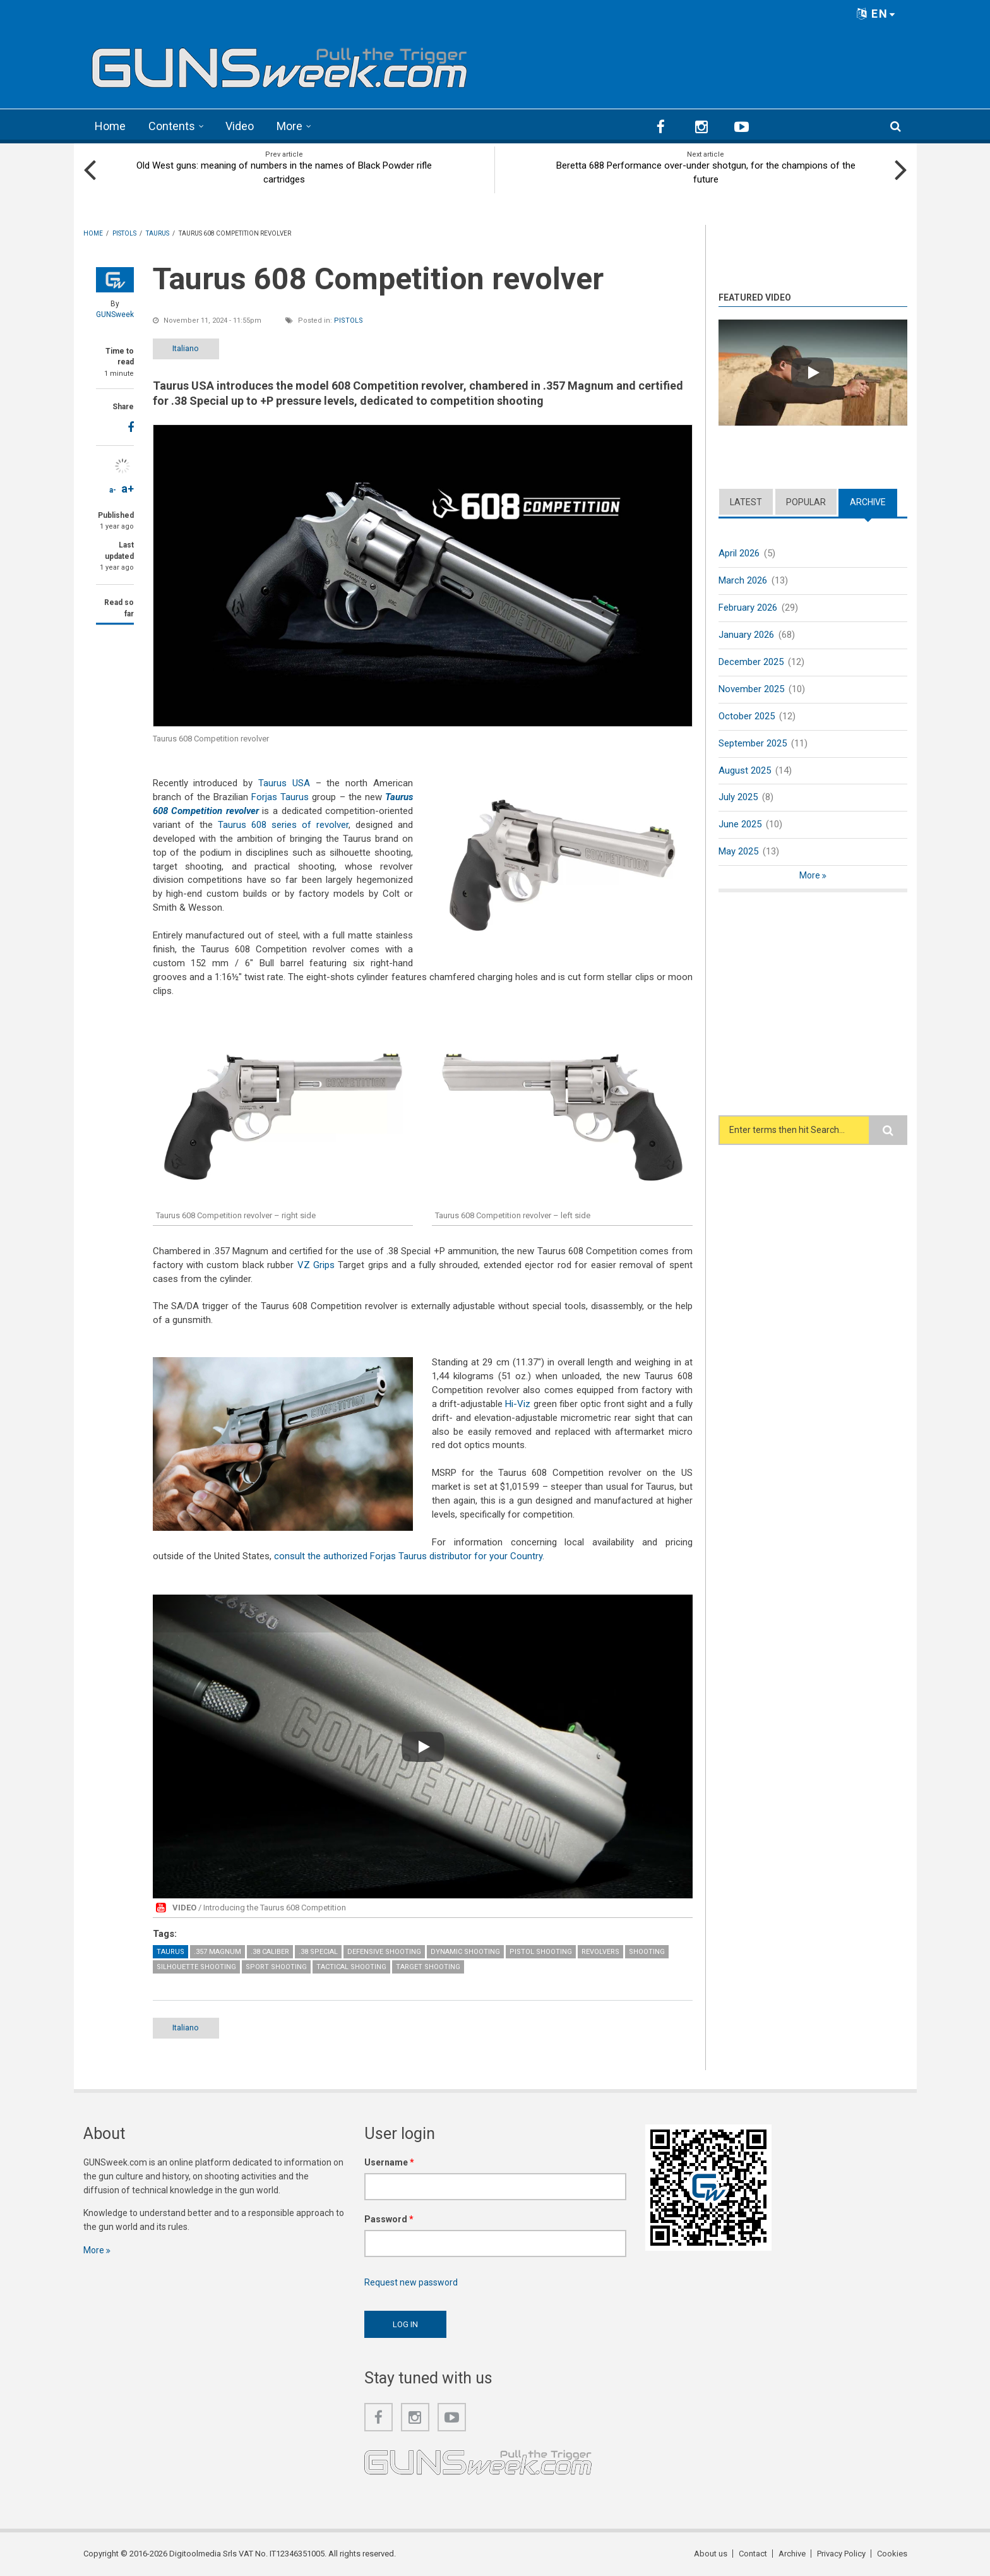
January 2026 (746, 634)
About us (710, 2553)
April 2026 (739, 553)
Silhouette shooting (196, 1967)
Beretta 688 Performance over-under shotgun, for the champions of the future (706, 172)
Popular (806, 502)
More (289, 126)
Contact (753, 2553)
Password (389, 2219)
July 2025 (738, 797)
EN (876, 13)
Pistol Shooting (541, 1952)
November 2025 (751, 689)
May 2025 (738, 851)
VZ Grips (316, 1265)
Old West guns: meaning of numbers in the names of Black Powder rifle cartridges (284, 172)
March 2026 (743, 580)
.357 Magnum (217, 1952)
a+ (127, 488)
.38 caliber (270, 1952)
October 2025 (747, 716)
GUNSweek (115, 314)
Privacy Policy (841, 2553)
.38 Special (318, 1952)
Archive (868, 502)
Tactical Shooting (351, 1967)
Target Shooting (428, 1967)
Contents (171, 126)
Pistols (348, 320)
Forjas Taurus (280, 797)
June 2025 (740, 824)
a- (112, 490)
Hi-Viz (517, 1404)
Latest (746, 502)
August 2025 (745, 770)
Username (389, 2162)
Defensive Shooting (384, 1952)
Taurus (170, 1952)
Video (239, 126)
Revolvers (600, 1952)
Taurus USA (284, 783)
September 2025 (753, 743)
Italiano (185, 348)
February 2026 (748, 607)
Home (110, 126)
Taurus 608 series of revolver (283, 824)
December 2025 (751, 662)
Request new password (411, 2282)
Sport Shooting (276, 1967)
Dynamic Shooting (465, 1952)
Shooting (647, 1952)
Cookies (892, 2553)
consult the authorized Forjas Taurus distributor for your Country (408, 1556)
